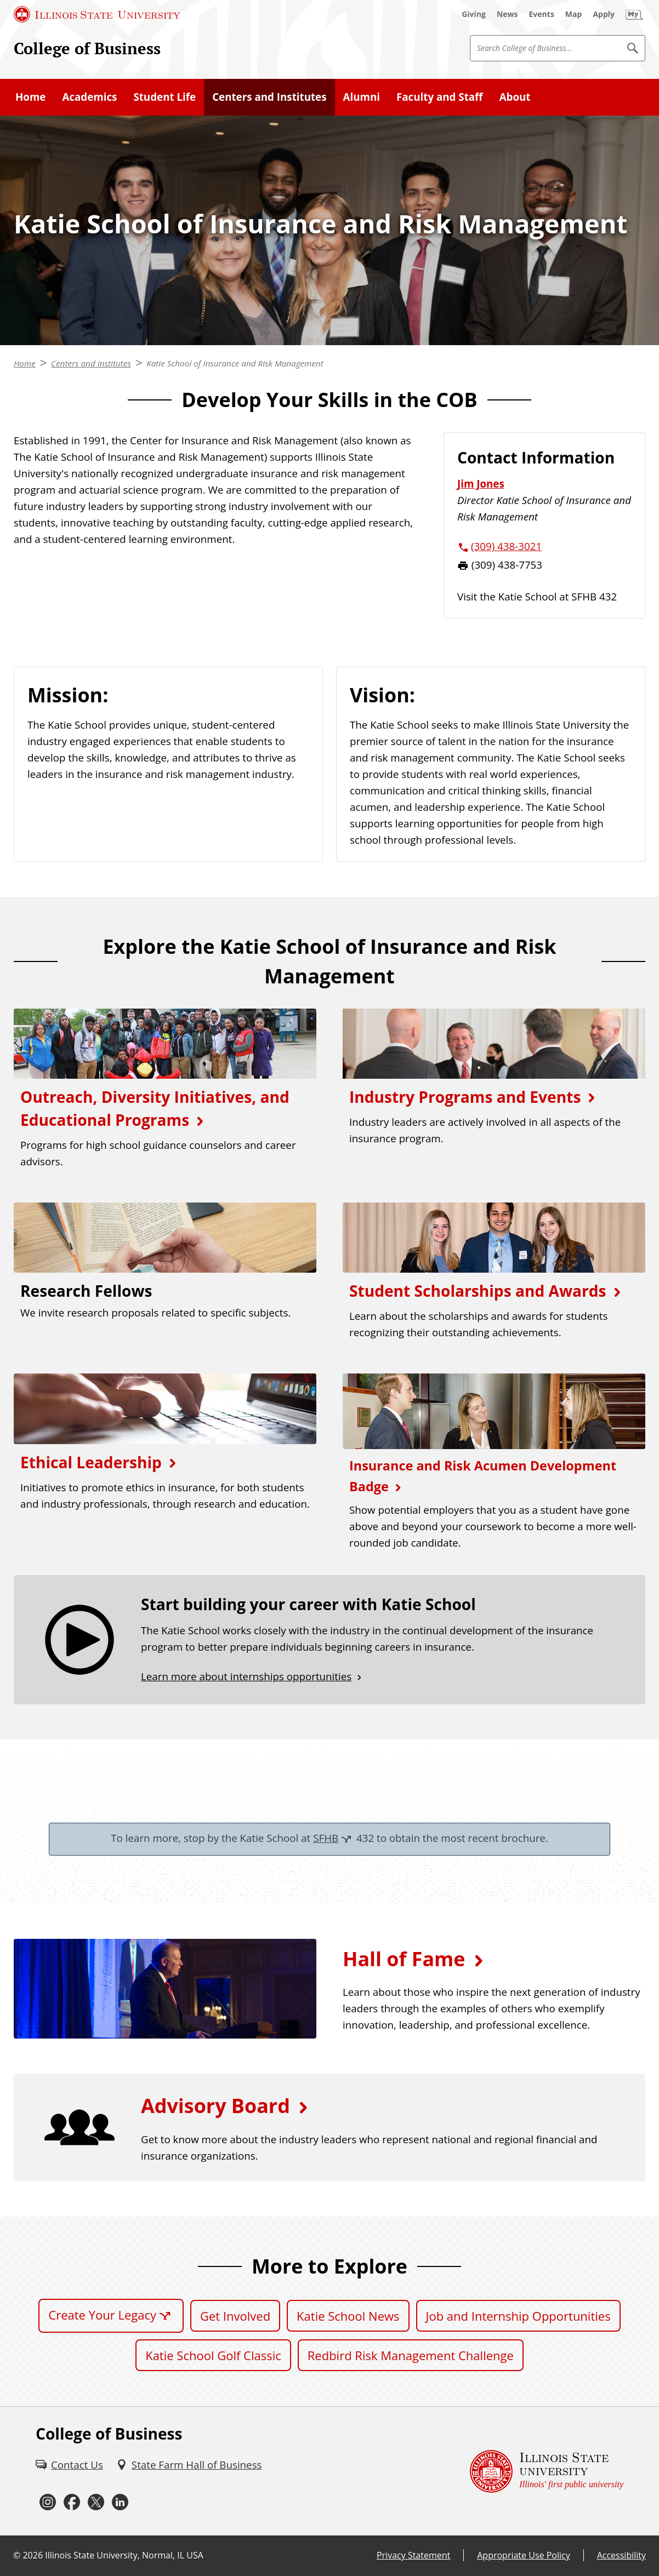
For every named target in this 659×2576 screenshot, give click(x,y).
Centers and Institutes (269, 97)
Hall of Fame (404, 1958)
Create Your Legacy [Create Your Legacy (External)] (102, 2314)
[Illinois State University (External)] (97, 14)
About (515, 97)
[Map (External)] (573, 14)
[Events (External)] (541, 14)
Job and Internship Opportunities (518, 2316)
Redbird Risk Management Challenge (411, 2355)
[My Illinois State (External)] (634, 14)
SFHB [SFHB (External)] (325, 1838)
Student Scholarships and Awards (477, 1290)
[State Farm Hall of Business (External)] (189, 2465)
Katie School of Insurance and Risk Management (234, 363)
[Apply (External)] (603, 14)
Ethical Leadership (91, 1462)
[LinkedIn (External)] (120, 2502)
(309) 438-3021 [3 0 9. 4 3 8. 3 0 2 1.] (506, 546)
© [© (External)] (16, 2555)
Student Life (164, 97)
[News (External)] (507, 14)
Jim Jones (480, 483)
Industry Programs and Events (465, 1096)
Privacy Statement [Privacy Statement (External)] (413, 2555)
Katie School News (348, 2316)
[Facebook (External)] (72, 2502)
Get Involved (235, 2316)
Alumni (361, 97)
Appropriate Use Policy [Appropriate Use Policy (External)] (523, 2555)
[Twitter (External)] (96, 2502)
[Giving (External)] (473, 14)
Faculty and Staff (439, 97)
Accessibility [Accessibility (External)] (621, 2555)
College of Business (87, 48)
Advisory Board (215, 2105)
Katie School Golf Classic (213, 2355)
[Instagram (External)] (48, 2502)
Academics (89, 97)
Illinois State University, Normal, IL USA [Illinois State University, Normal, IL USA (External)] (124, 2555)
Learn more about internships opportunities (246, 1676)
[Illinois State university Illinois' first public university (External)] (546, 2471)
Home (30, 97)
